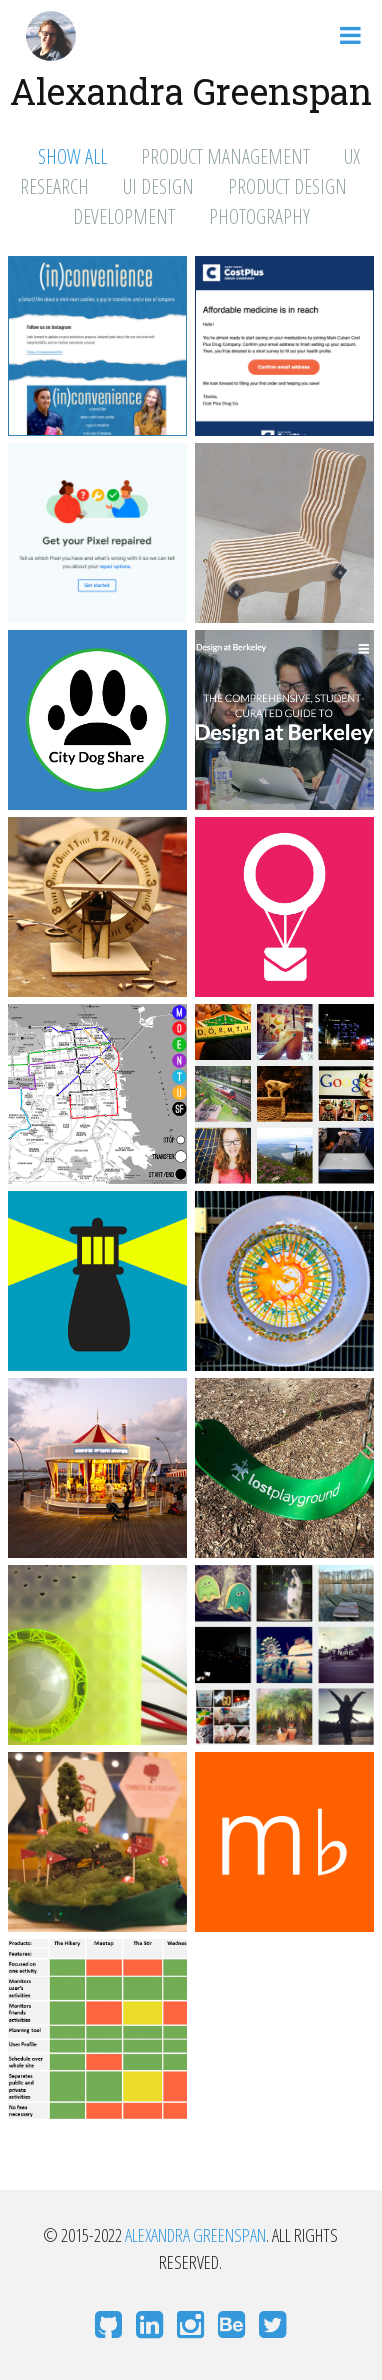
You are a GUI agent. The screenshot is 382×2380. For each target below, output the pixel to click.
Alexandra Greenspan (195, 2235)
